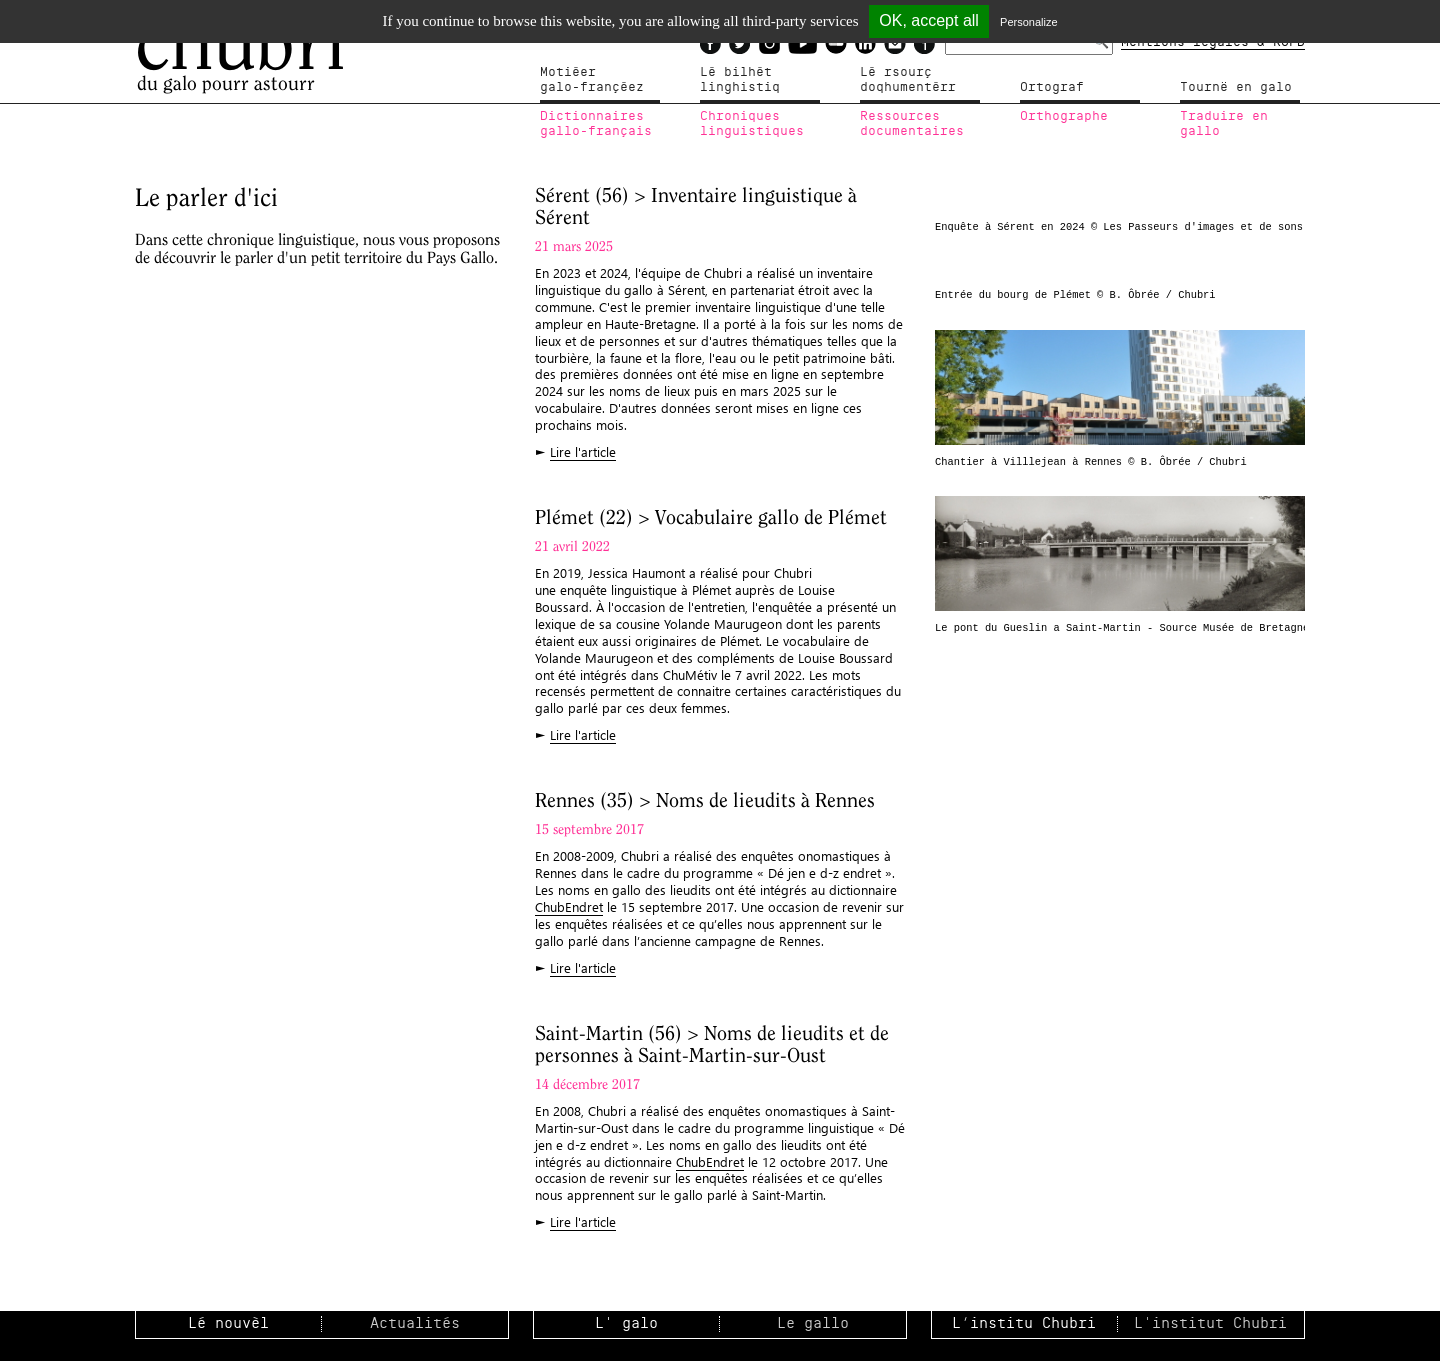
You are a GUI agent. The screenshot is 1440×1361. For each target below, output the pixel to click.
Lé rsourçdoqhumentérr (908, 80)
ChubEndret (569, 906)
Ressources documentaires (912, 124)
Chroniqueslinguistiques (752, 124)
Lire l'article (583, 451)
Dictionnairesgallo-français (596, 124)
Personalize (1028, 22)
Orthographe (1064, 116)
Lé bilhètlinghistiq (740, 80)
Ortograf (1052, 87)
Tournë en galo (1236, 87)
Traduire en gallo (1224, 124)
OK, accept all (929, 20)
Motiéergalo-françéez (592, 80)
